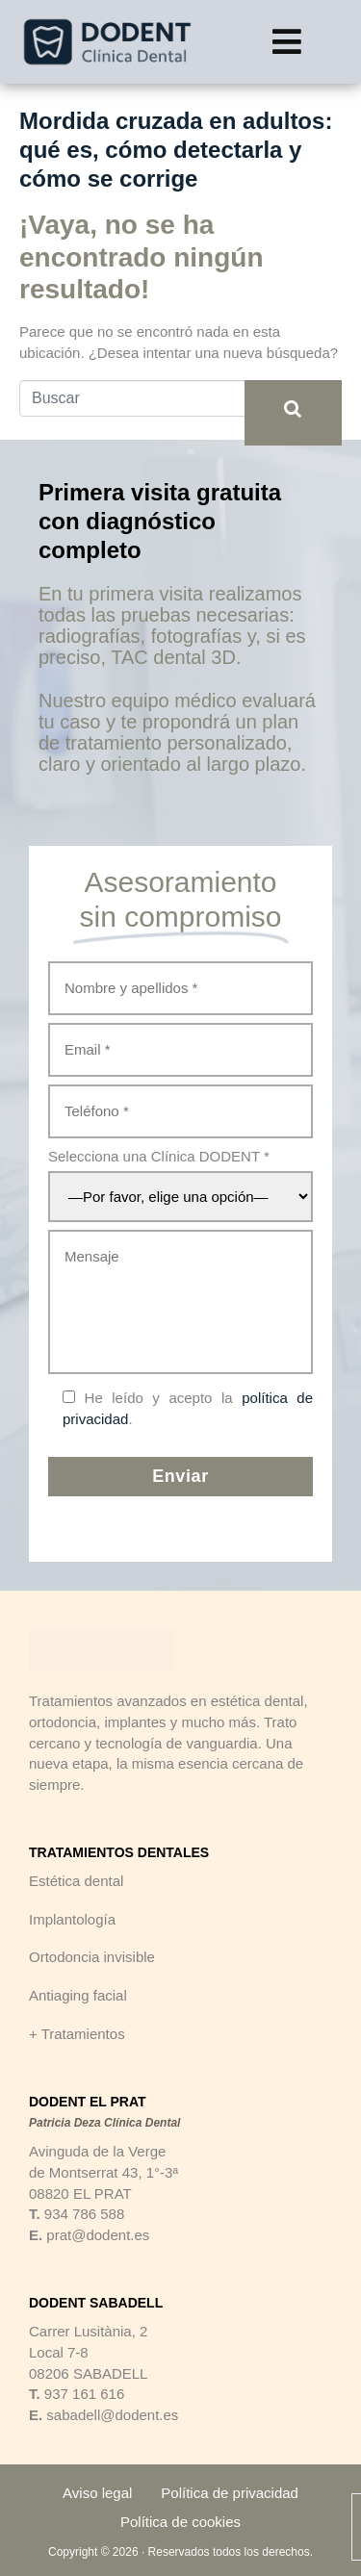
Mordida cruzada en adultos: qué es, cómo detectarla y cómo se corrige (175, 149)
